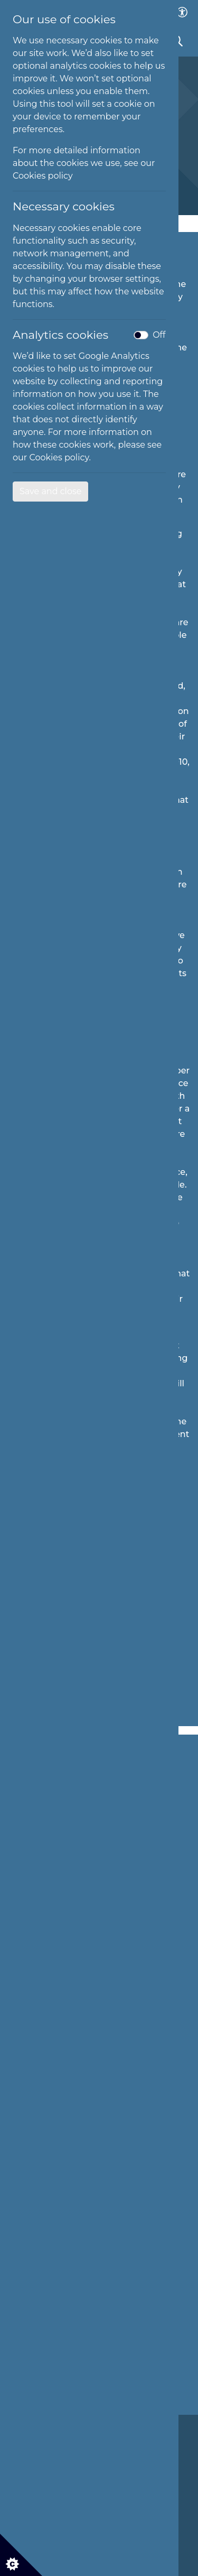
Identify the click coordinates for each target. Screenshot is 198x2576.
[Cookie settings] (21, 2555)
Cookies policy (43, 176)
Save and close (50, 491)
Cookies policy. (60, 457)
